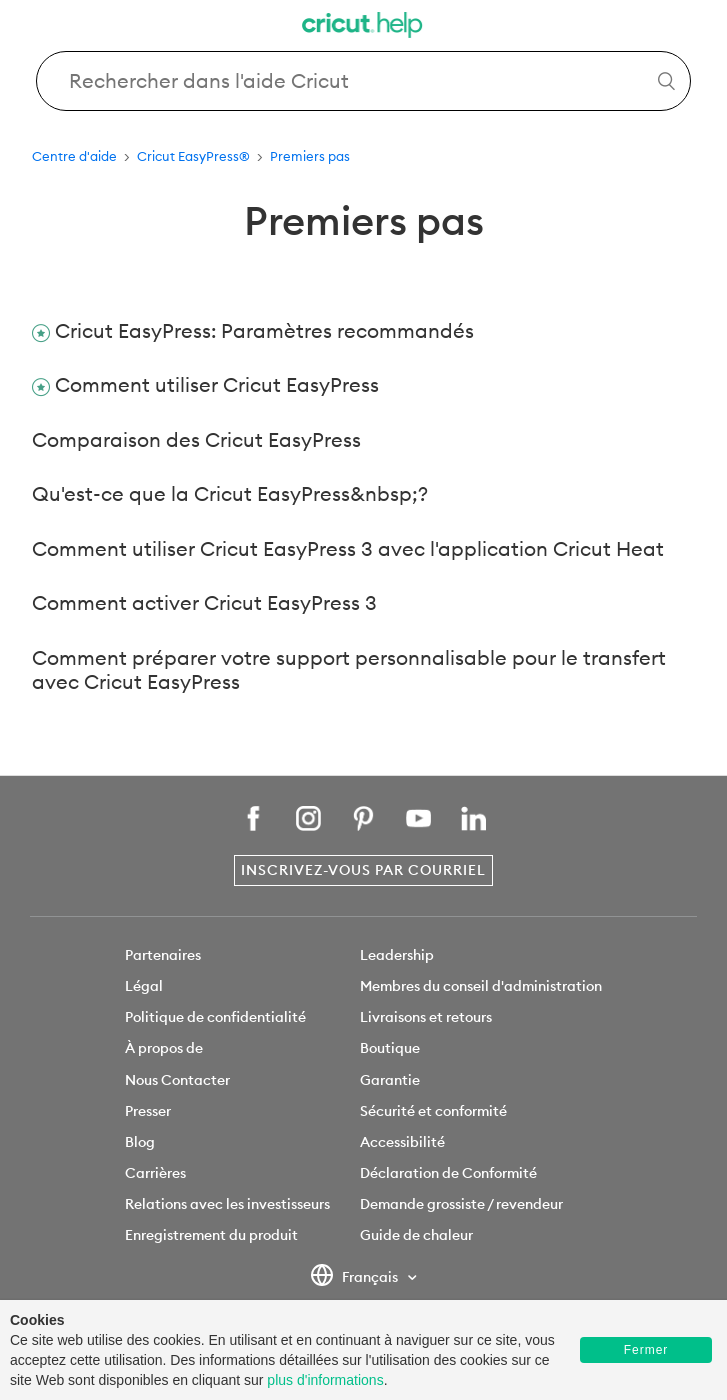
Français (355, 1278)
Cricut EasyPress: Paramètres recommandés (264, 330)
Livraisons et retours (426, 1017)
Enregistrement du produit (211, 1235)
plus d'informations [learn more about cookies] (325, 1380)
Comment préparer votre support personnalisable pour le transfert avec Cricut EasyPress (349, 670)
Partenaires (163, 955)
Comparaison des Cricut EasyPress (196, 439)
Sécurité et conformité (433, 1111)
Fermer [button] (646, 1350)
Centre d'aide (74, 156)
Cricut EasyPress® (193, 156)
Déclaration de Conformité (448, 1173)
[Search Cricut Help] (363, 81)
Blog (140, 1142)
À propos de (164, 1048)
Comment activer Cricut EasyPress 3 (204, 602)
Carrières (155, 1173)
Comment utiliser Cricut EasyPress (217, 384)
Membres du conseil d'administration (481, 986)
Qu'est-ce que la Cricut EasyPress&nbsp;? (230, 493)
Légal (144, 986)
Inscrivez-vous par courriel (363, 870)
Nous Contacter (177, 1080)
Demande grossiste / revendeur (461, 1204)
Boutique (390, 1048)
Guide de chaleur (416, 1235)
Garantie (390, 1080)
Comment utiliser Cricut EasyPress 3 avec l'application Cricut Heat (348, 548)
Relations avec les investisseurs (227, 1204)
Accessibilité (402, 1142)
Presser (148, 1111)
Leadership (397, 955)
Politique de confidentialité (215, 1017)
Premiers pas (310, 156)
